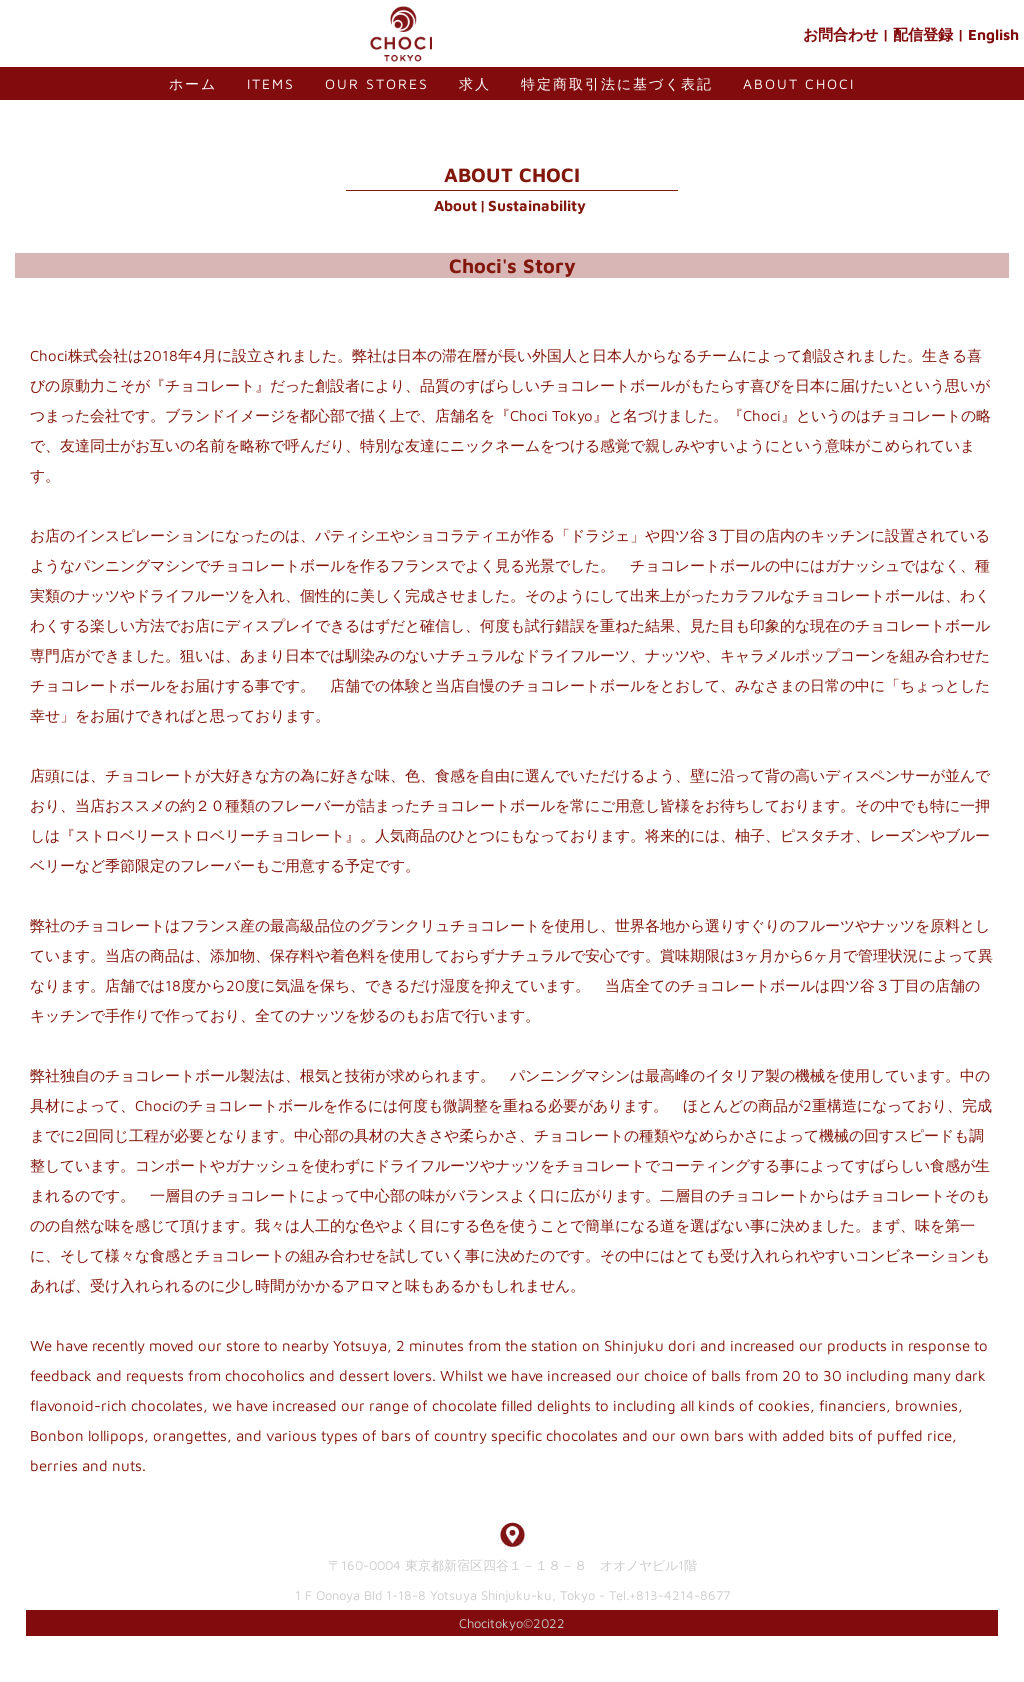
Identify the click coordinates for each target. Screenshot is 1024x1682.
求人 (475, 83)
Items (271, 83)
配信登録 (923, 34)
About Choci (799, 83)
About (455, 205)
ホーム (193, 83)
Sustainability (537, 205)
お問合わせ (840, 34)
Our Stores (377, 83)
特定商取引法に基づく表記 (617, 83)
